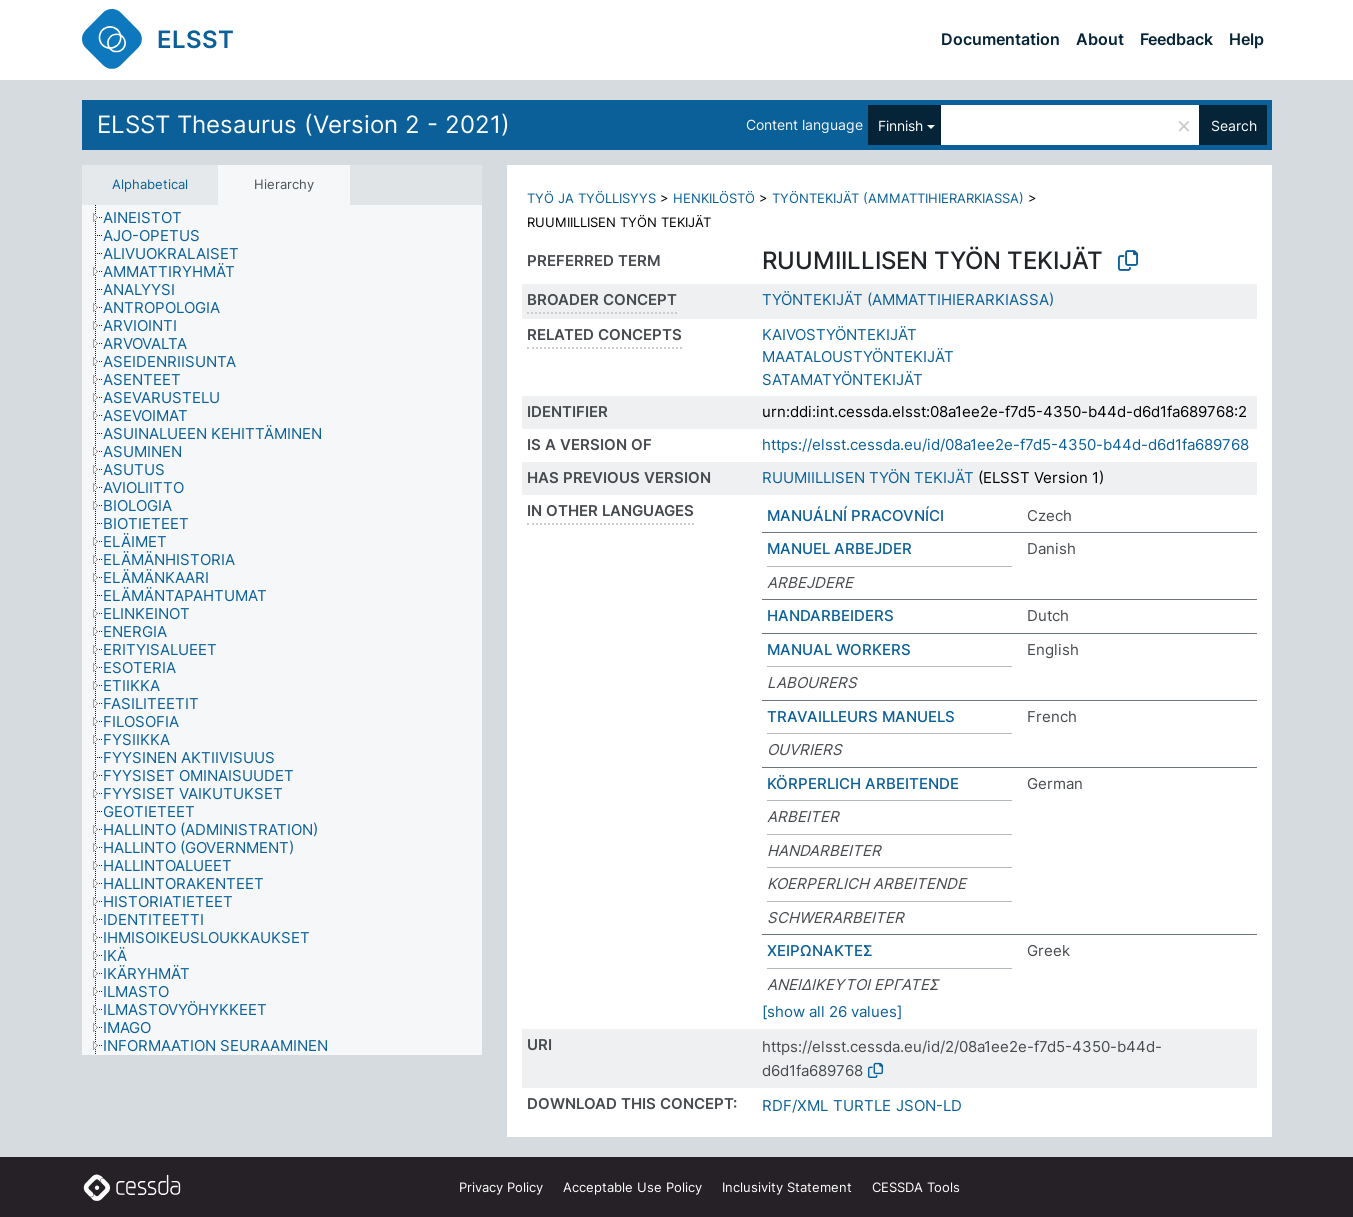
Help (1246, 39)
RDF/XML (795, 1105)
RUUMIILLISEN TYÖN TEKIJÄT (868, 477)
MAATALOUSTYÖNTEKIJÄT (858, 356)
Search (1234, 125)
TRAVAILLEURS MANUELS (861, 716)
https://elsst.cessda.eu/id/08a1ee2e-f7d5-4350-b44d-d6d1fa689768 (1005, 444)
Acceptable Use (632, 1187)
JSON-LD (929, 1105)
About (1100, 39)
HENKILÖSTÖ (714, 198)
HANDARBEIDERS (830, 615)
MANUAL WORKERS (839, 649)
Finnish (900, 125)
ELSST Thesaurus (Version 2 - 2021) (303, 124)
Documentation (1000, 39)
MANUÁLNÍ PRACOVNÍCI (855, 515)
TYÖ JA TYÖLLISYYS (591, 198)
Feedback (1176, 39)
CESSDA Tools (916, 1187)
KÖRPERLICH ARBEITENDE (863, 783)
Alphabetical (150, 184)
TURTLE (862, 1105)
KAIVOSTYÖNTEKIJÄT (839, 334)
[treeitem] (151, 218)
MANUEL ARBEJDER (839, 548)
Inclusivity (787, 1187)
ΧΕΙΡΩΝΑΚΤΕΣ (820, 950)
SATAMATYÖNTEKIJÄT (842, 379)
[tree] (282, 630)
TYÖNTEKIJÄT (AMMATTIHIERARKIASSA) (898, 198)
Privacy (501, 1187)
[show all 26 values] (832, 1011)
